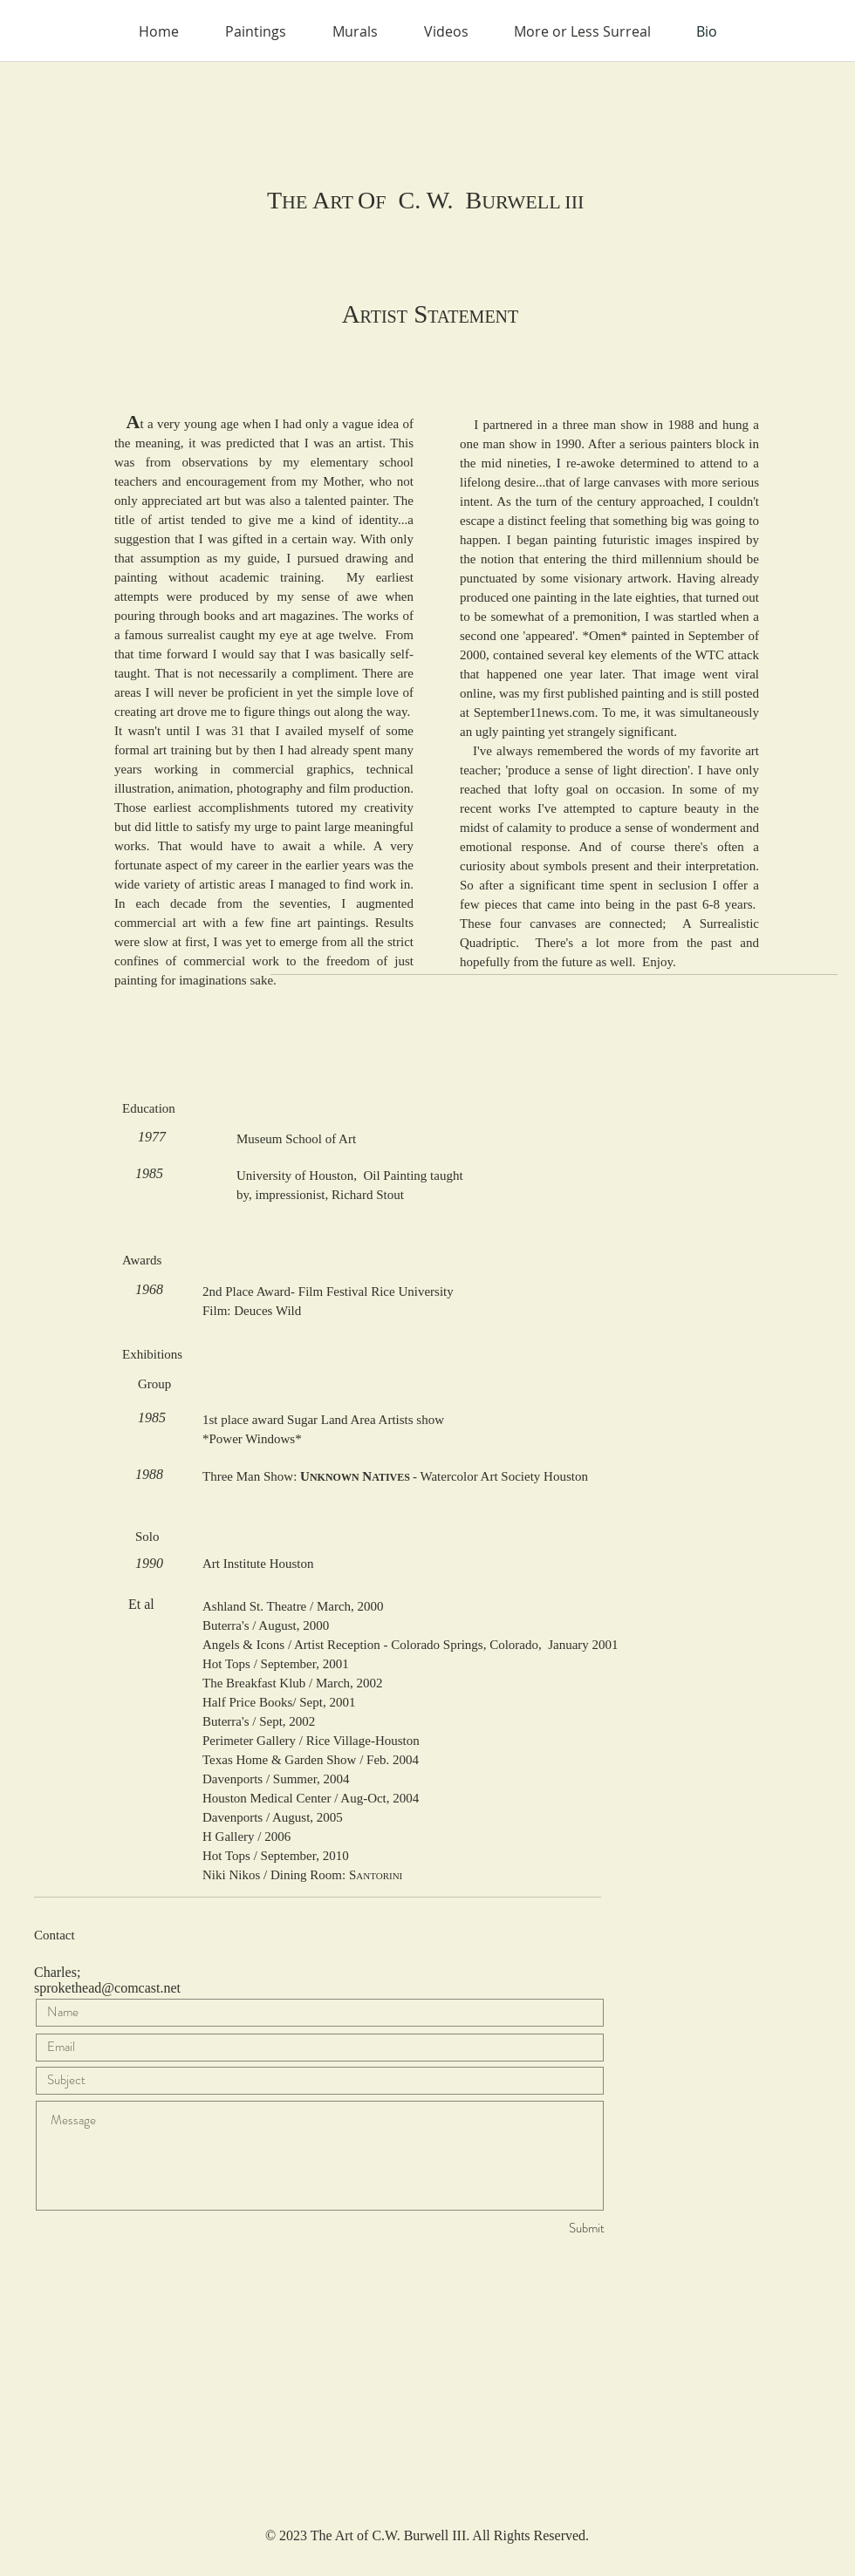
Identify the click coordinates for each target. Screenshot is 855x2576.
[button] (255, 31)
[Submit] (543, 2228)
